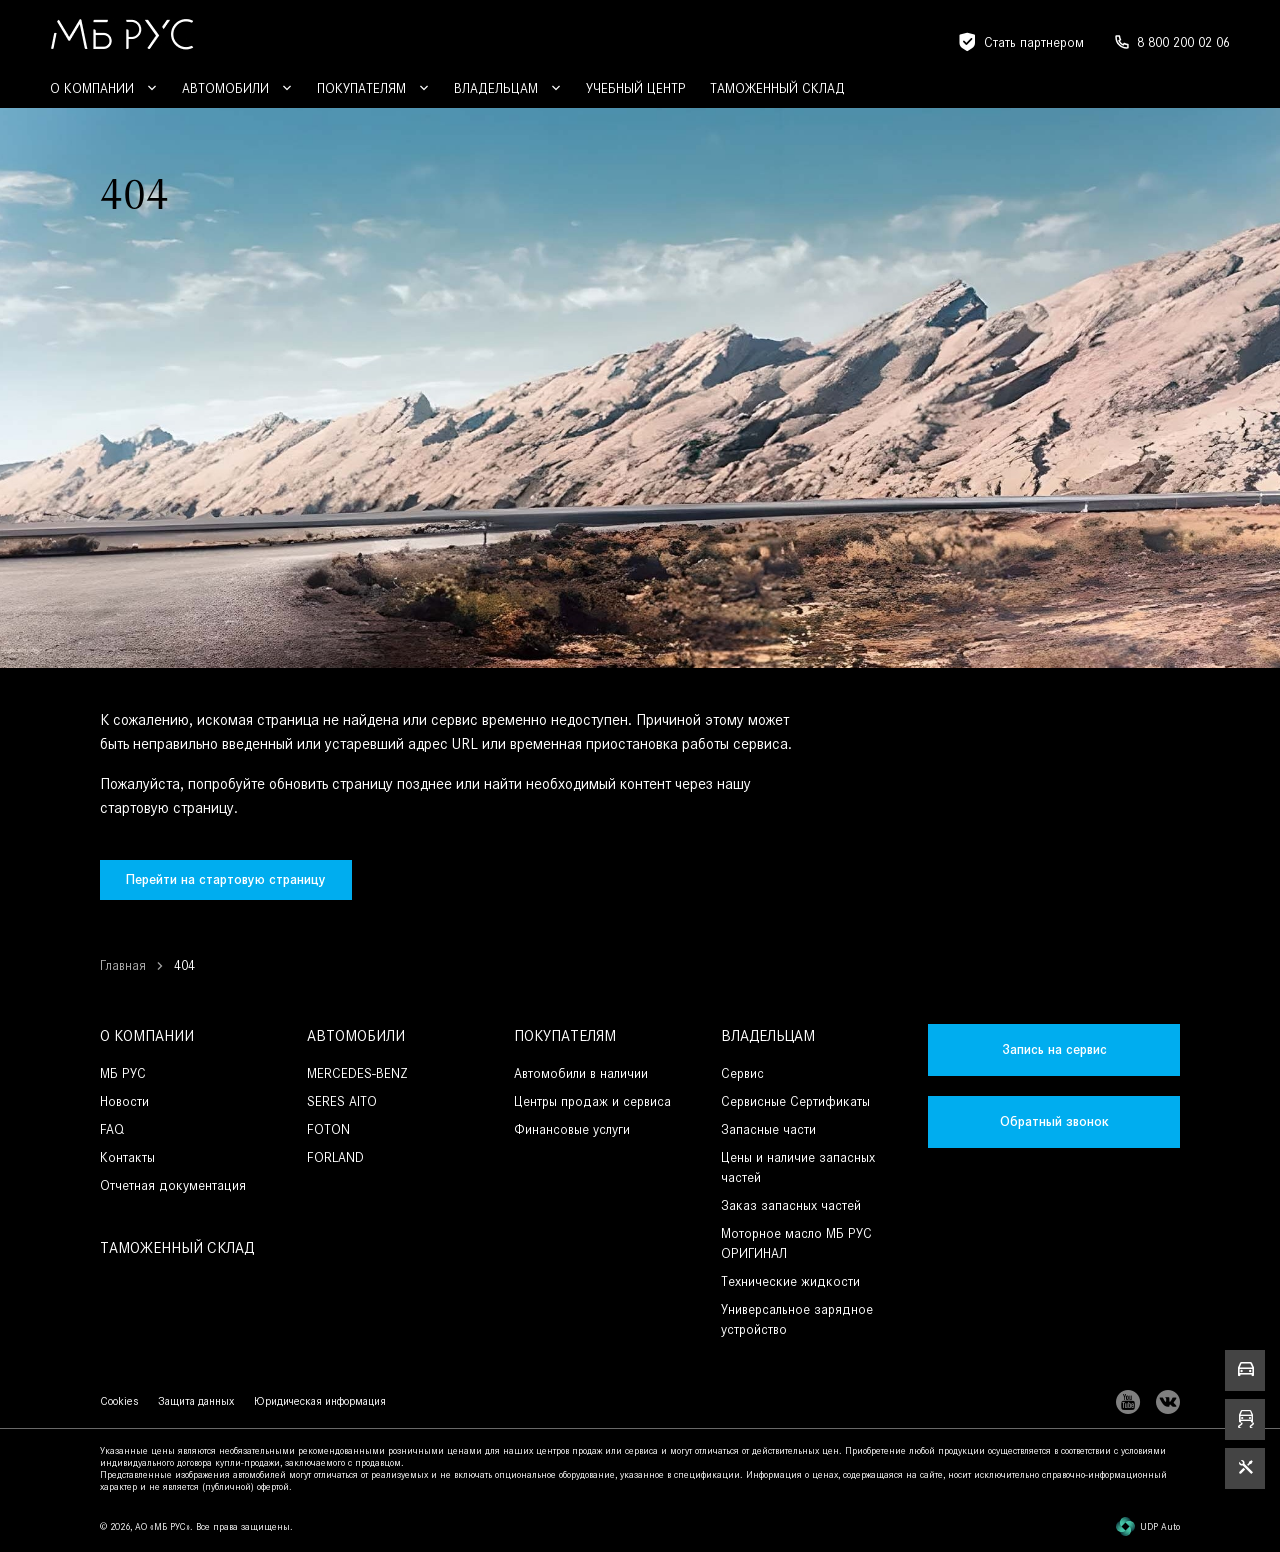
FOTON (328, 1129)
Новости (124, 1101)
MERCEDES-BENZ (357, 1073)
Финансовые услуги (572, 1129)
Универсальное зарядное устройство (797, 1319)
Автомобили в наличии (581, 1073)
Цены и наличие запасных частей (798, 1167)
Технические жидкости (790, 1281)
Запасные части (768, 1129)
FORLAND (335, 1157)
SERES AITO (342, 1101)
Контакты (127, 1157)
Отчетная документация (173, 1185)
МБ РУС (123, 1073)
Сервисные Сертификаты (795, 1101)
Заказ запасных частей (791, 1205)
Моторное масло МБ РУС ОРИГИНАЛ (796, 1243)
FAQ (112, 1129)
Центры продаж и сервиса (592, 1101)
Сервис (742, 1073)
